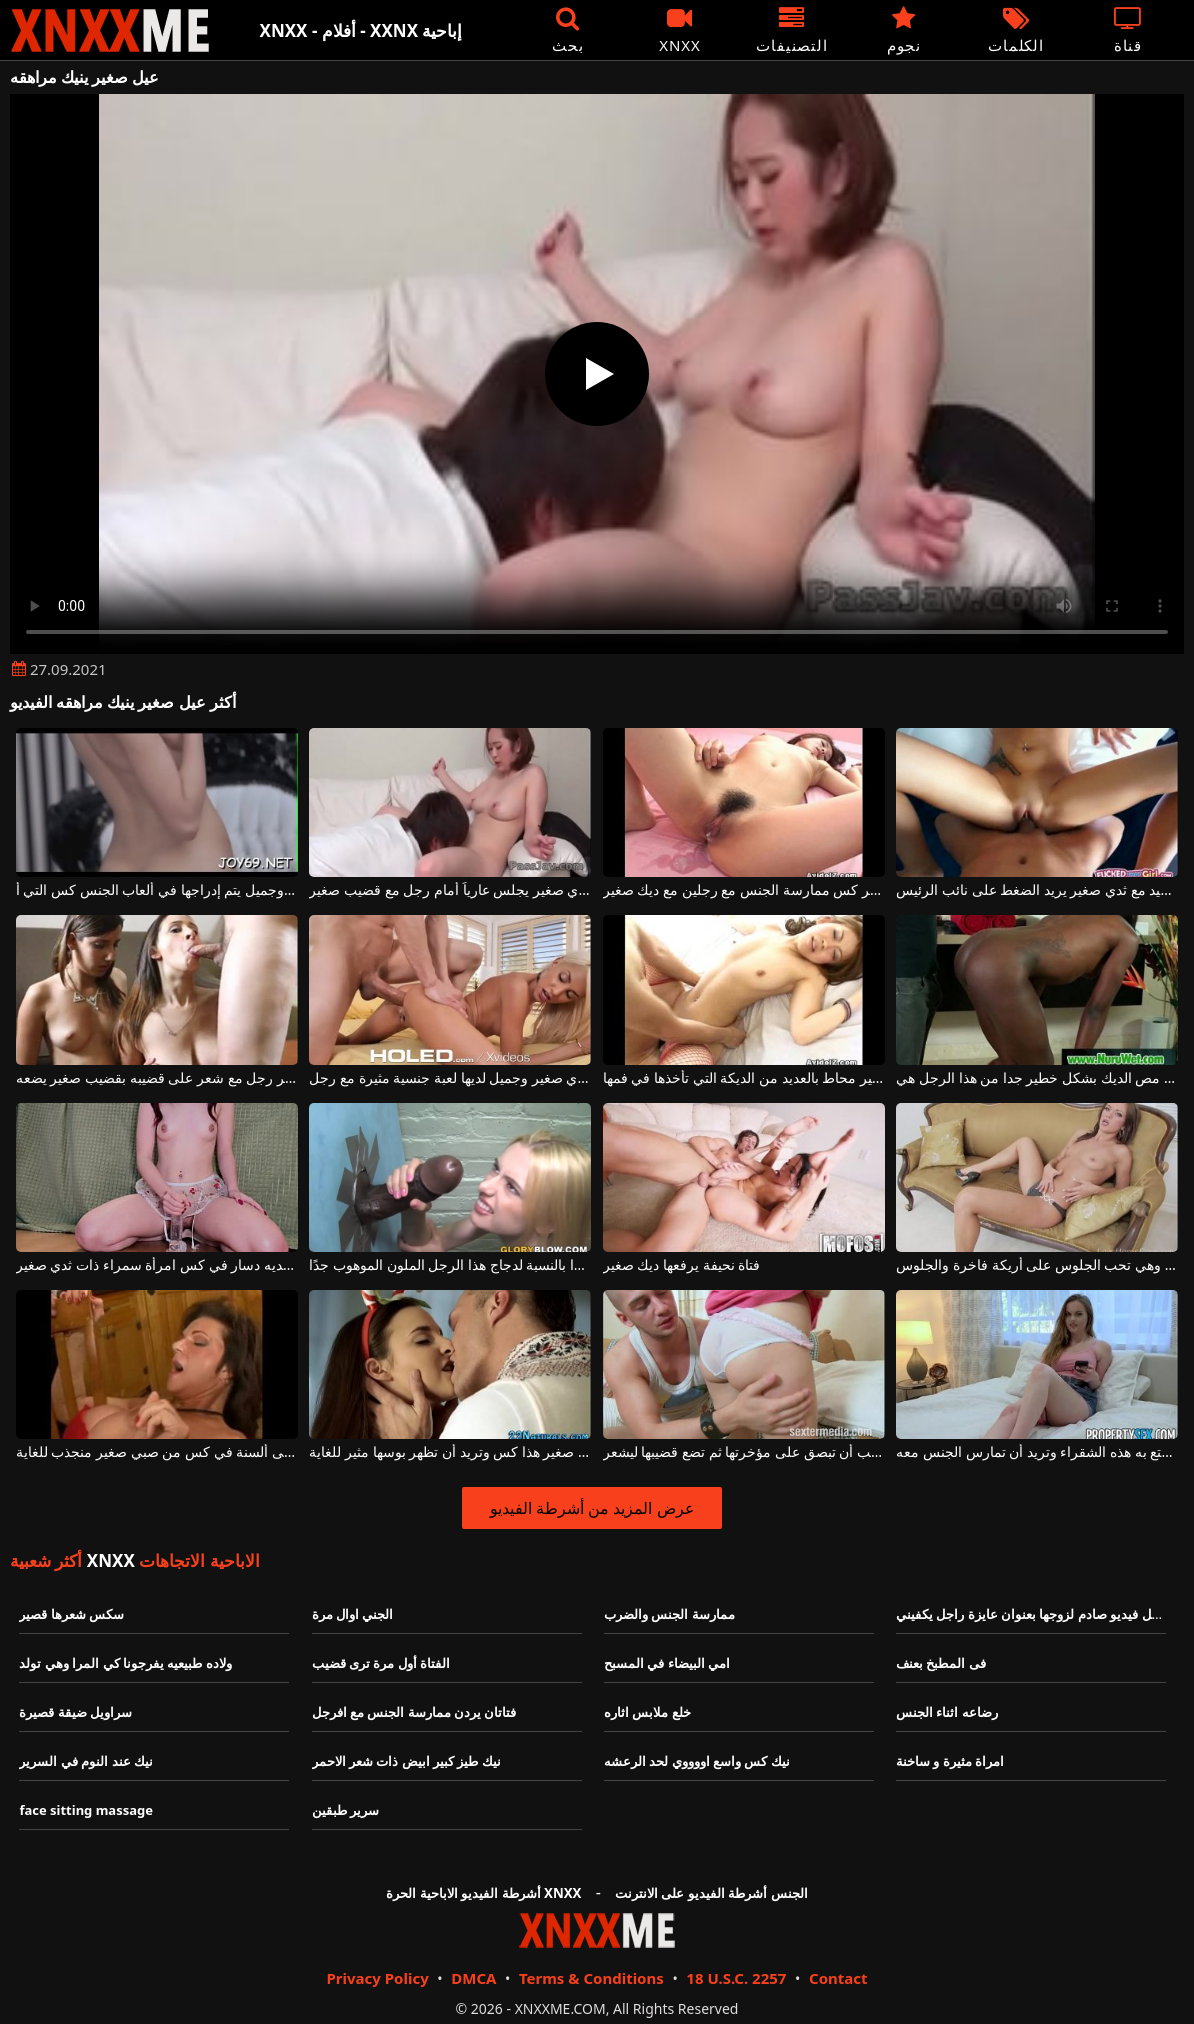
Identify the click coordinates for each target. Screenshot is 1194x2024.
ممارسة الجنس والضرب (669, 1614)
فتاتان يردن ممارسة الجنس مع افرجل (414, 1712)
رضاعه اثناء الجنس (947, 1712)
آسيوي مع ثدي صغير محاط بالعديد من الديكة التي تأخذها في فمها (744, 1078)
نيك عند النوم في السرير (86, 1761)
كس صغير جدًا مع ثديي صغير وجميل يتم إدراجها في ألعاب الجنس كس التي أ (157, 890)
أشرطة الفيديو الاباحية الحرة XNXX (483, 1893)
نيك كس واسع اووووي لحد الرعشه (697, 1761)
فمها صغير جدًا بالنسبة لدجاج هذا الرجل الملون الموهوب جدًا (450, 1265)
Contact (838, 1978)
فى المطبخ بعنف (941, 1663)
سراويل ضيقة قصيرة (75, 1712)
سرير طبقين (345, 1810)
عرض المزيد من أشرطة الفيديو (592, 1508)
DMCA (473, 1978)
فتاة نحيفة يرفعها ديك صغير (682, 1265)
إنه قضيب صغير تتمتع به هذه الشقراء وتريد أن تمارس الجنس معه (1037, 1452)
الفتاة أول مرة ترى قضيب (381, 1663)
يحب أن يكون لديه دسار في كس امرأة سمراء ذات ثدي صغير (157, 1265)
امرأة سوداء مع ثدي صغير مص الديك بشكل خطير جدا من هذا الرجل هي (1037, 1078)
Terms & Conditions (591, 1978)
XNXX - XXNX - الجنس (110, 30)
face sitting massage (86, 1810)
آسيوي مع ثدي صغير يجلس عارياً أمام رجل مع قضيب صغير (450, 890)
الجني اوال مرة (353, 1614)
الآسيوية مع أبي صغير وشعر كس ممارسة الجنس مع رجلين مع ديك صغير (744, 890)
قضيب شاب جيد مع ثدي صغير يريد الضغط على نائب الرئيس (1037, 890)
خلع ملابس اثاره (647, 1712)
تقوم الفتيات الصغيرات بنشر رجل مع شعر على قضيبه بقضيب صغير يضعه (157, 1078)
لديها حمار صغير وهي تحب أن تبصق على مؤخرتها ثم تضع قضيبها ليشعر (744, 1452)
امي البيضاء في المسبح (667, 1663)
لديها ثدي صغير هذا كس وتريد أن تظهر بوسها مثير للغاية (450, 1452)
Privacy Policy (377, 1978)
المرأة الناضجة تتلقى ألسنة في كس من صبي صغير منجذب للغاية (157, 1452)
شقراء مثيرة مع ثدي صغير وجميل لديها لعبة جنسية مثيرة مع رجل (450, 1078)
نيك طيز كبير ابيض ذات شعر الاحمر (406, 1761)
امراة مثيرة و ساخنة (950, 1761)
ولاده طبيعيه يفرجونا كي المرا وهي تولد (125, 1663)
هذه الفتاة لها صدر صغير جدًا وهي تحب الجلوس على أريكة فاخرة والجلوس (1037, 1265)
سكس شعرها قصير (71, 1614)
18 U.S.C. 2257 (736, 1978)
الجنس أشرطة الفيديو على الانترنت (711, 1893)
